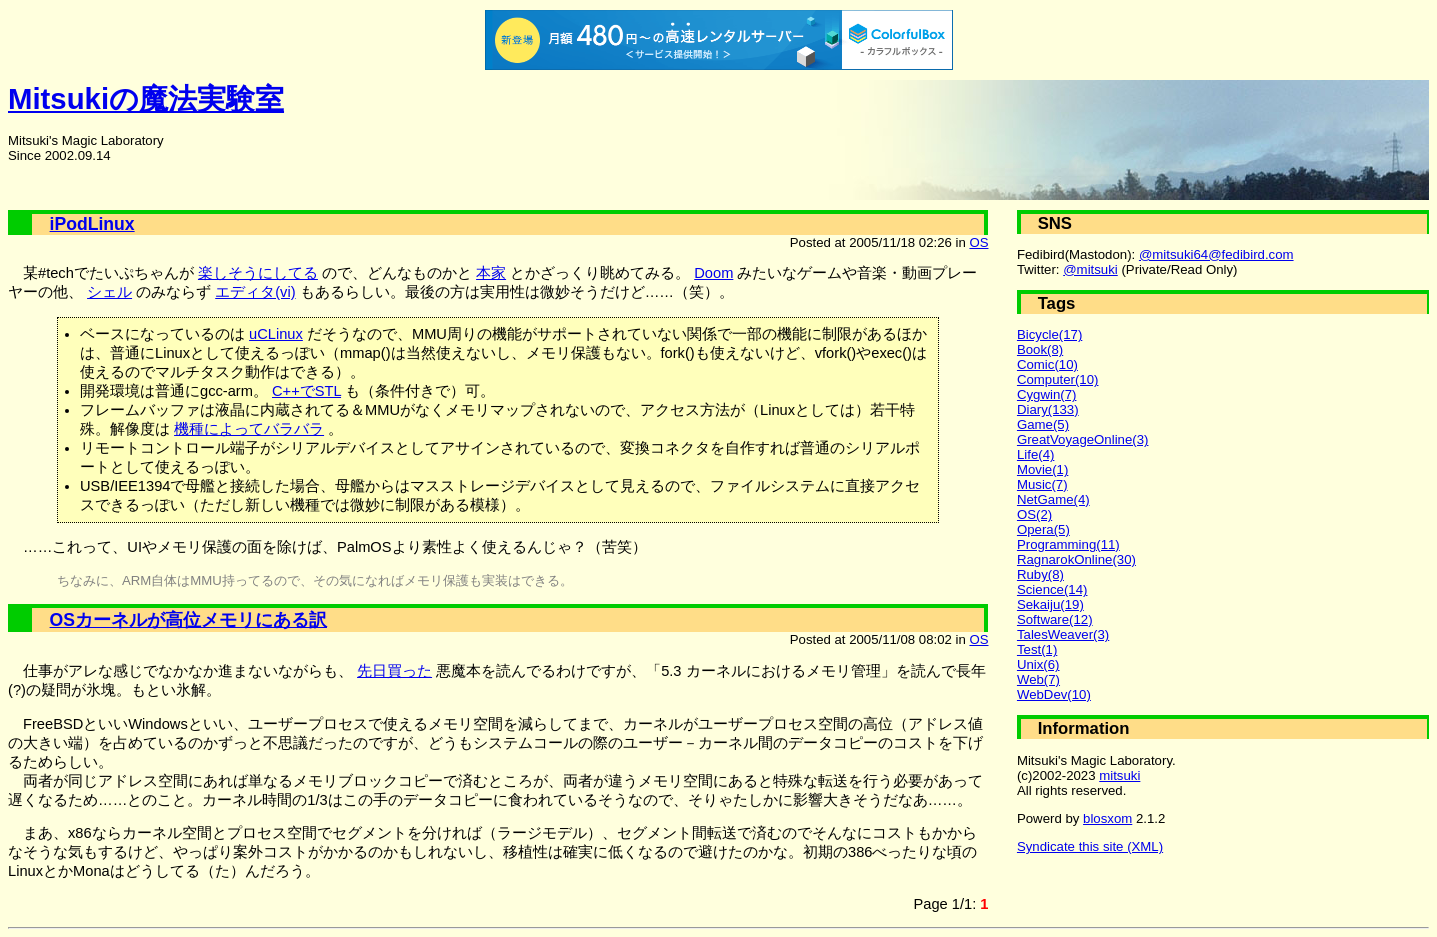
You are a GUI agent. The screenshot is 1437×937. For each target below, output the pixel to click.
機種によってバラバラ (249, 429)
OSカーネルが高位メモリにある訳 (188, 620)
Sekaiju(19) (1050, 604)
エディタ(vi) (255, 292)
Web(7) (1038, 679)
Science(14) (1052, 589)
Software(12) (1055, 619)
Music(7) (1042, 484)
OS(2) (1034, 514)
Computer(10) (1058, 379)
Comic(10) (1047, 364)
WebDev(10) (1054, 694)
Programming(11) (1068, 544)
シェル (109, 292)
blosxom (1107, 818)
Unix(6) (1038, 664)
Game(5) (1043, 424)
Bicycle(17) (1049, 334)
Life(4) (1035, 454)
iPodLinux (92, 224)
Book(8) (1040, 349)
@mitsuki (1090, 269)
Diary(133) (1048, 409)
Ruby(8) (1040, 574)
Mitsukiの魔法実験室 (146, 98)
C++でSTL (306, 391)
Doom (713, 273)
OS (978, 242)
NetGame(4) (1053, 499)
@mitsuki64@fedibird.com (1216, 254)
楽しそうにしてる (258, 273)
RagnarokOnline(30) (1076, 559)
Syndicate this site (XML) (1090, 846)
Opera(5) (1043, 529)
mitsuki (1119, 775)
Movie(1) (1042, 469)
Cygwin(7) (1047, 394)
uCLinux (276, 334)
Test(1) (1037, 649)
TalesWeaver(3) (1063, 634)
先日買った (394, 671)
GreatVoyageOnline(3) (1083, 439)
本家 (491, 273)
